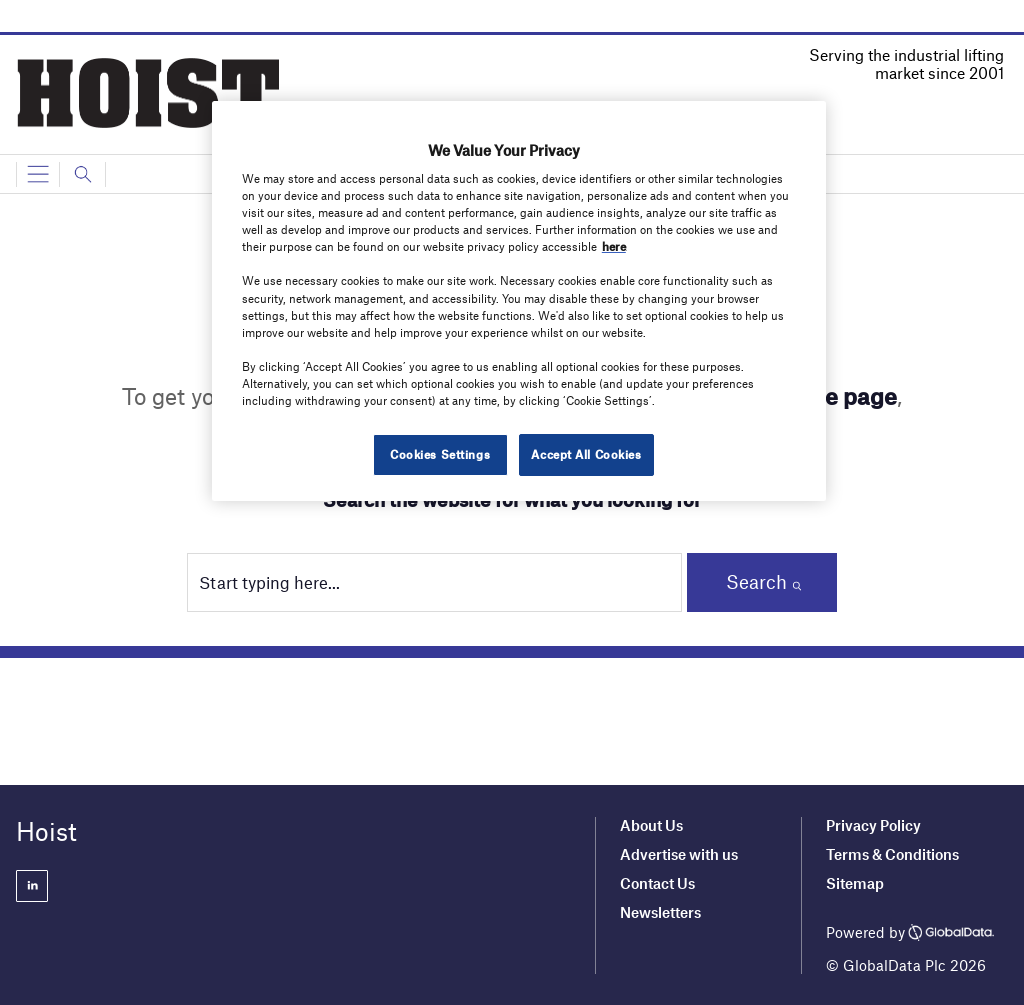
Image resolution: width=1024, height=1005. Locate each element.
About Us (651, 825)
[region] (519, 301)
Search (756, 581)
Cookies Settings (440, 454)
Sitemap (855, 883)
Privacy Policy (873, 825)
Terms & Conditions (892, 854)
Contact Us (657, 883)
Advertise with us (679, 854)
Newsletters (662, 912)
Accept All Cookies (586, 454)
